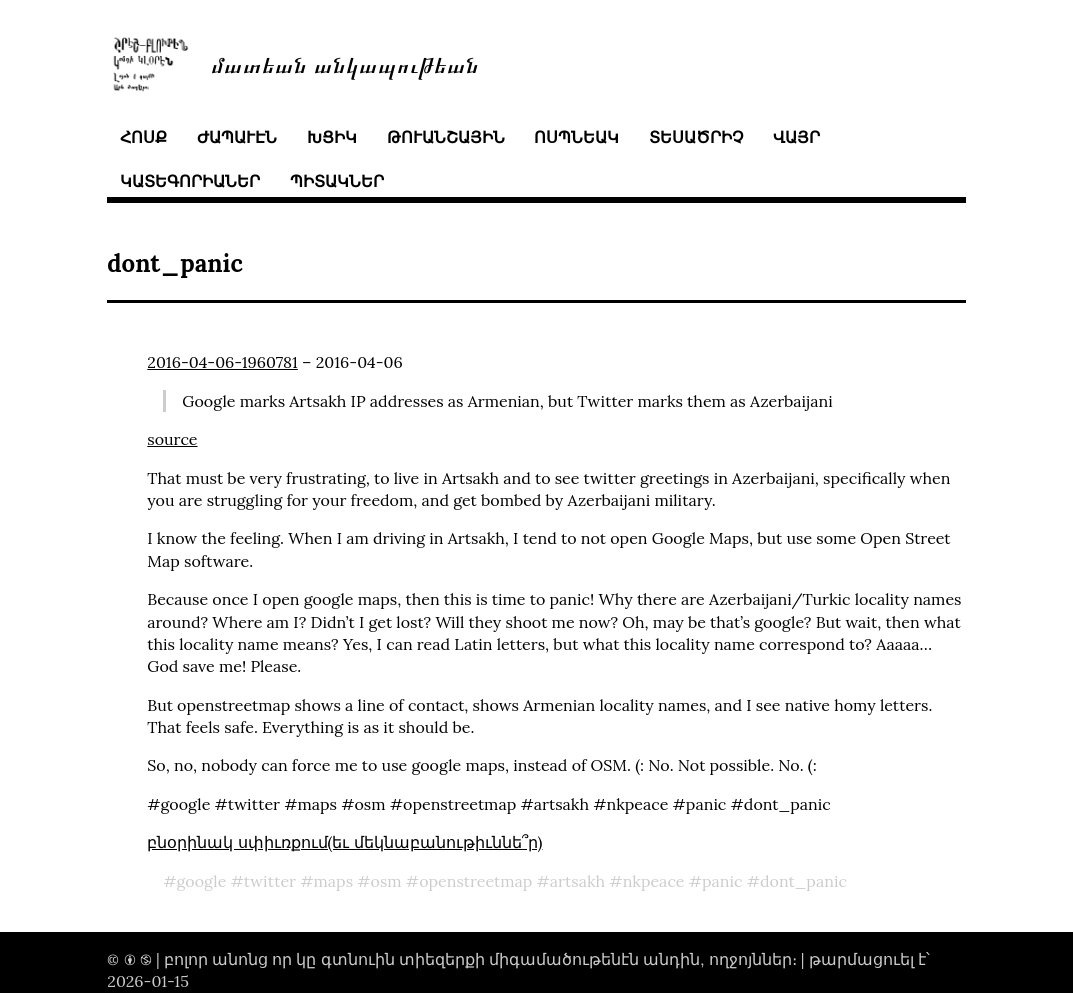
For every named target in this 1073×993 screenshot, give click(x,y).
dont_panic (803, 881)
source (172, 439)
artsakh (577, 881)
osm (386, 881)
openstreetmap (475, 881)
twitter (270, 881)
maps (334, 881)
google (202, 881)
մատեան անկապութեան (345, 63)
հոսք (143, 137)
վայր (796, 137)
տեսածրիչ (696, 137)
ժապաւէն (237, 137)
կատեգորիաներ (190, 181)
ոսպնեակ (576, 137)
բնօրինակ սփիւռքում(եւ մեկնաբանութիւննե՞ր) (344, 842)
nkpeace (654, 881)
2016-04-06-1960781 (222, 362)
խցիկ (332, 137)
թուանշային (446, 137)
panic (722, 881)
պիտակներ (337, 181)
